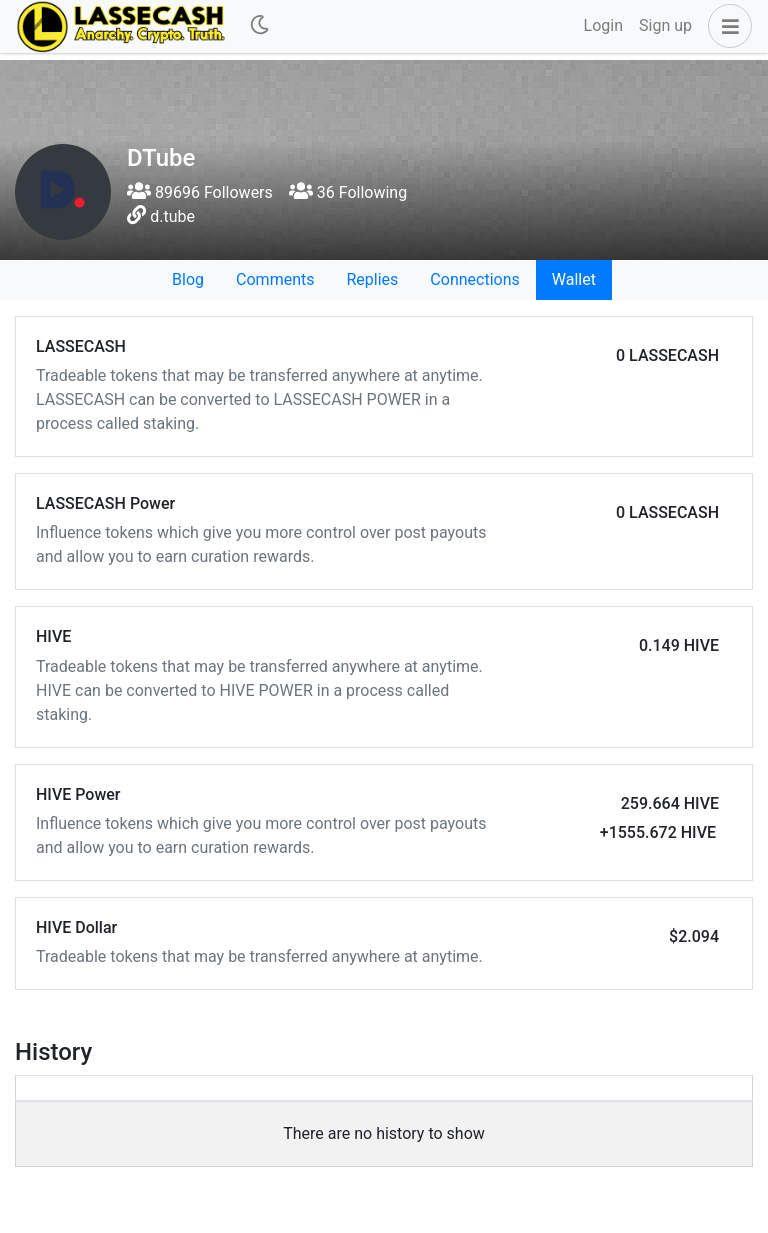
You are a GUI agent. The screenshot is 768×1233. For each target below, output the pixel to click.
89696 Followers (200, 192)
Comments (275, 279)
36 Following (348, 192)
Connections (474, 279)
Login (603, 25)
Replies (372, 279)
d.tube (172, 216)
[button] (726, 26)
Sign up (665, 25)
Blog (188, 279)
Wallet (574, 279)
